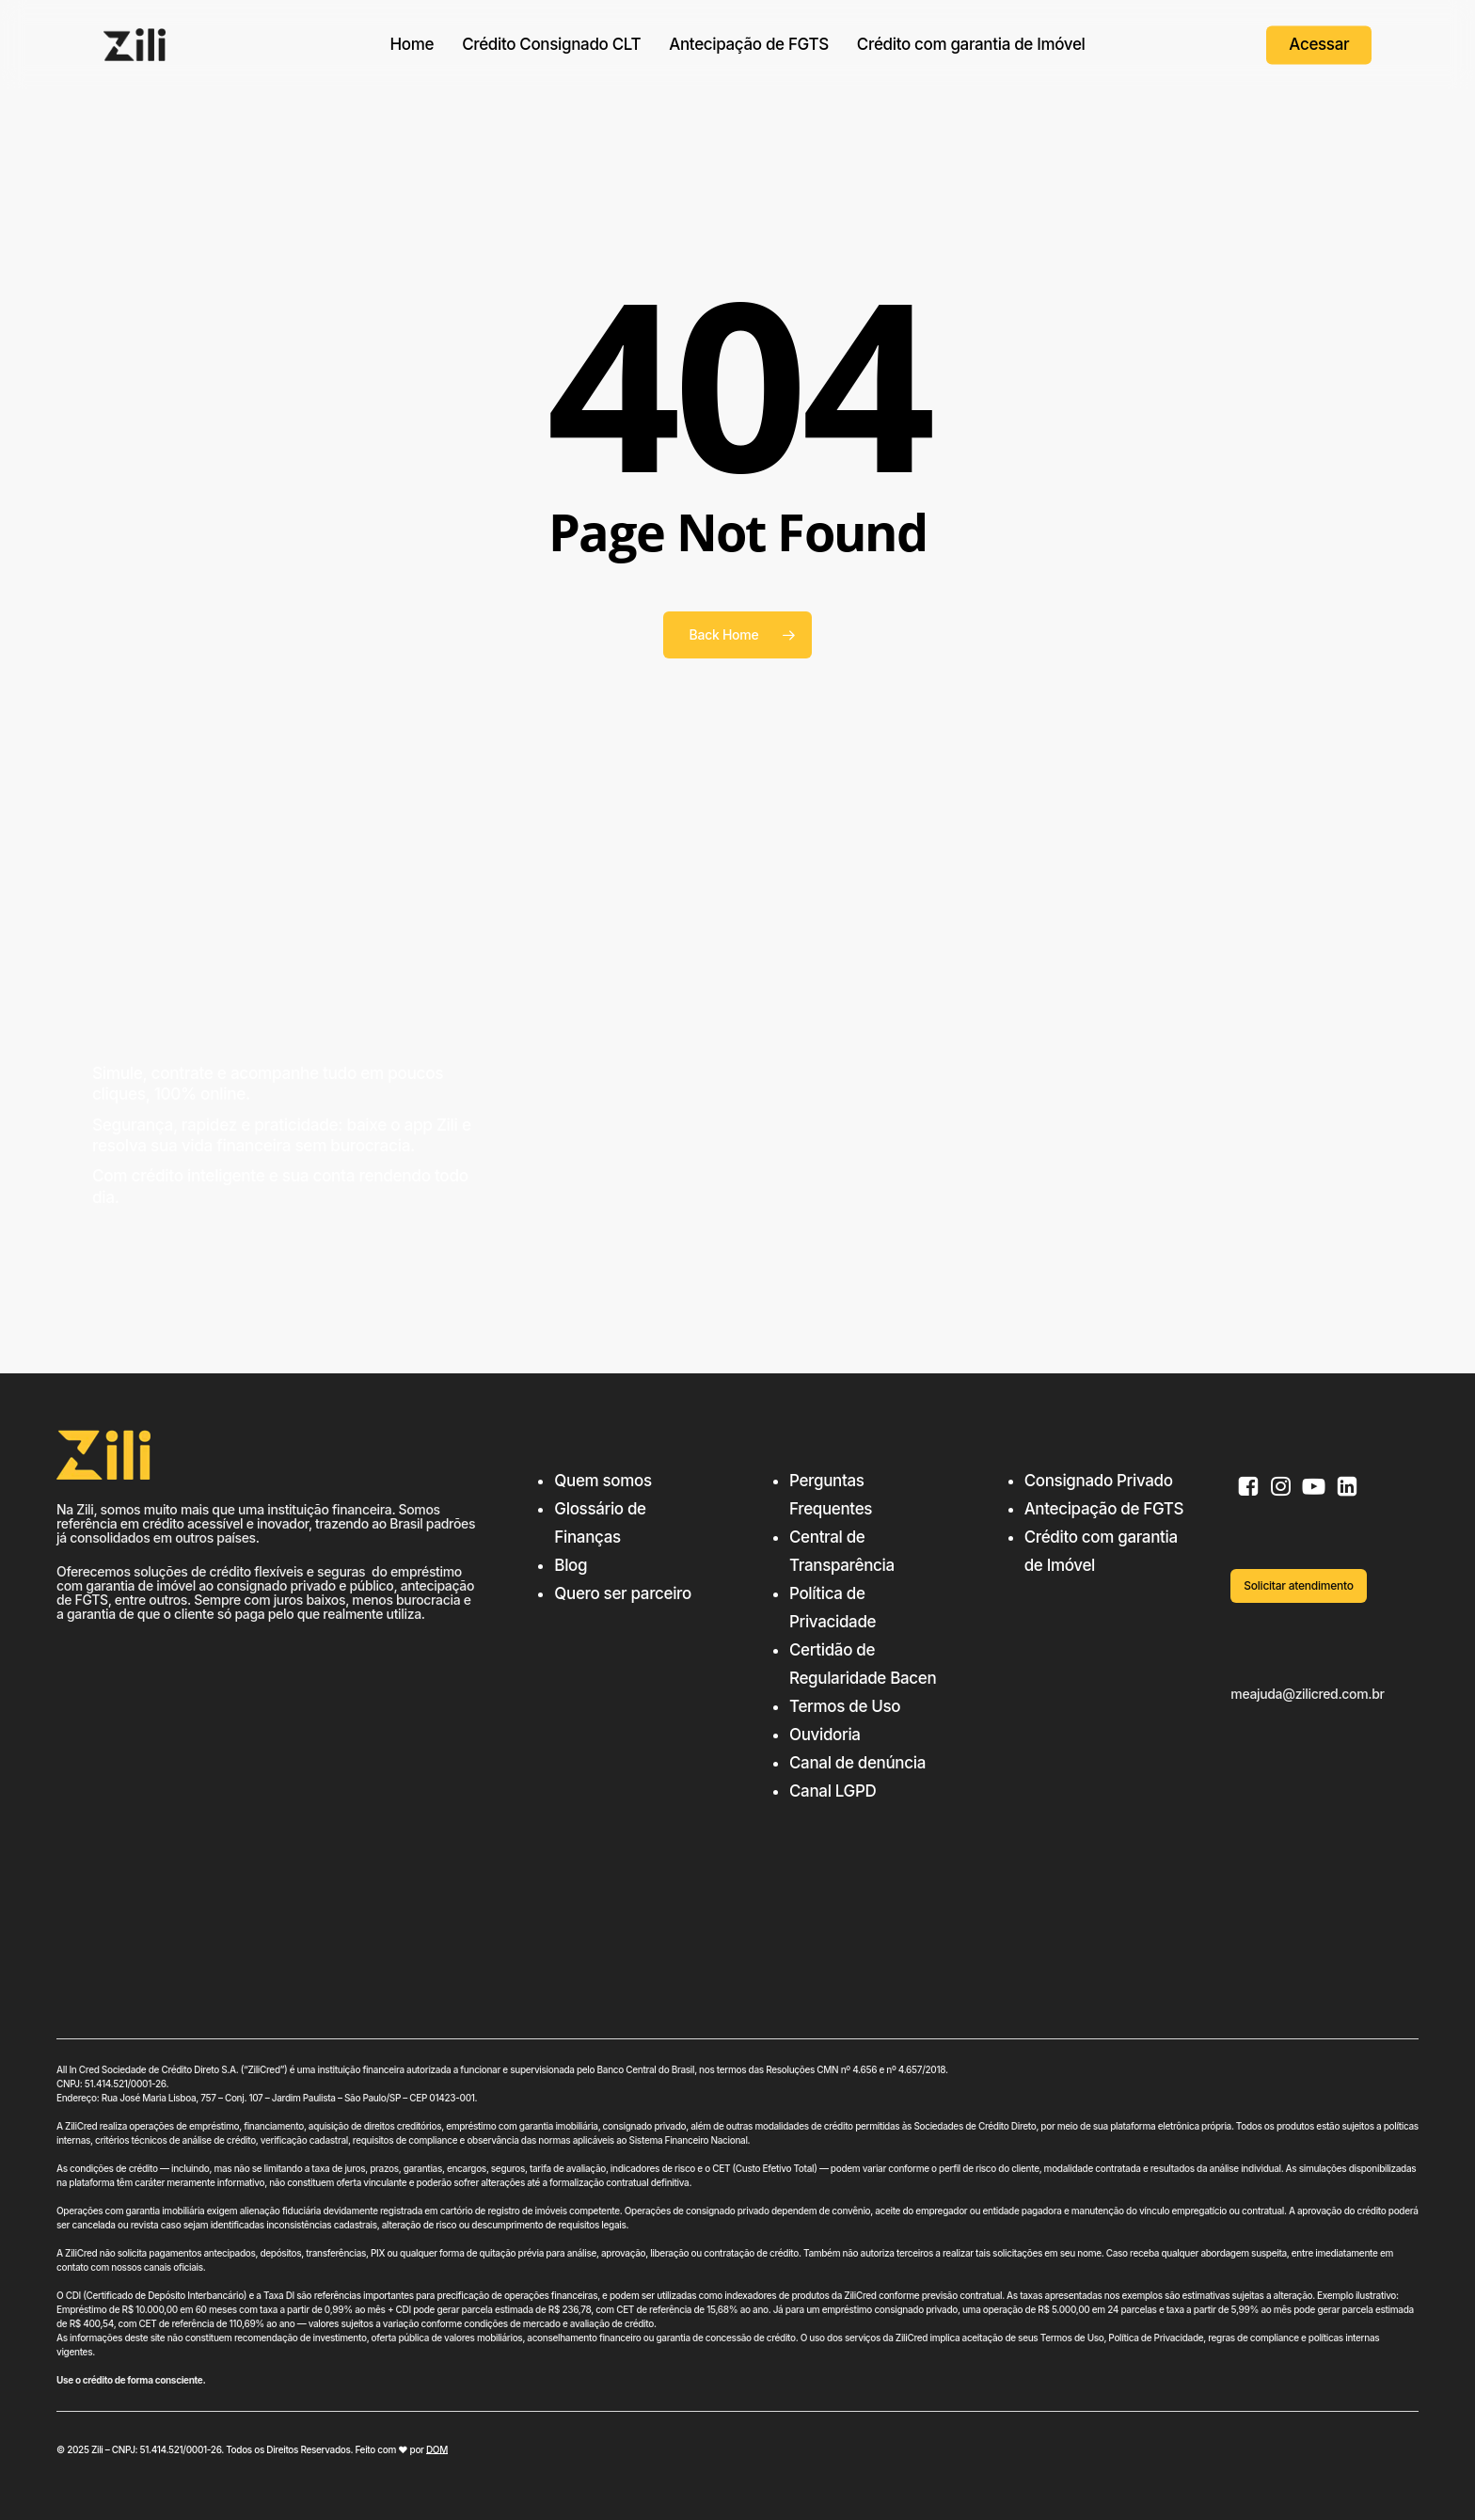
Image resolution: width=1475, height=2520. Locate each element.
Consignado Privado (1098, 1480)
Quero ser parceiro (622, 1593)
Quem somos (602, 1480)
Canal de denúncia (857, 1762)
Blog (570, 1565)
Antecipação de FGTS (1104, 1508)
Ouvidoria (825, 1734)
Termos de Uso (844, 1706)
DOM (437, 2449)
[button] (1298, 1586)
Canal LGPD (832, 1791)
